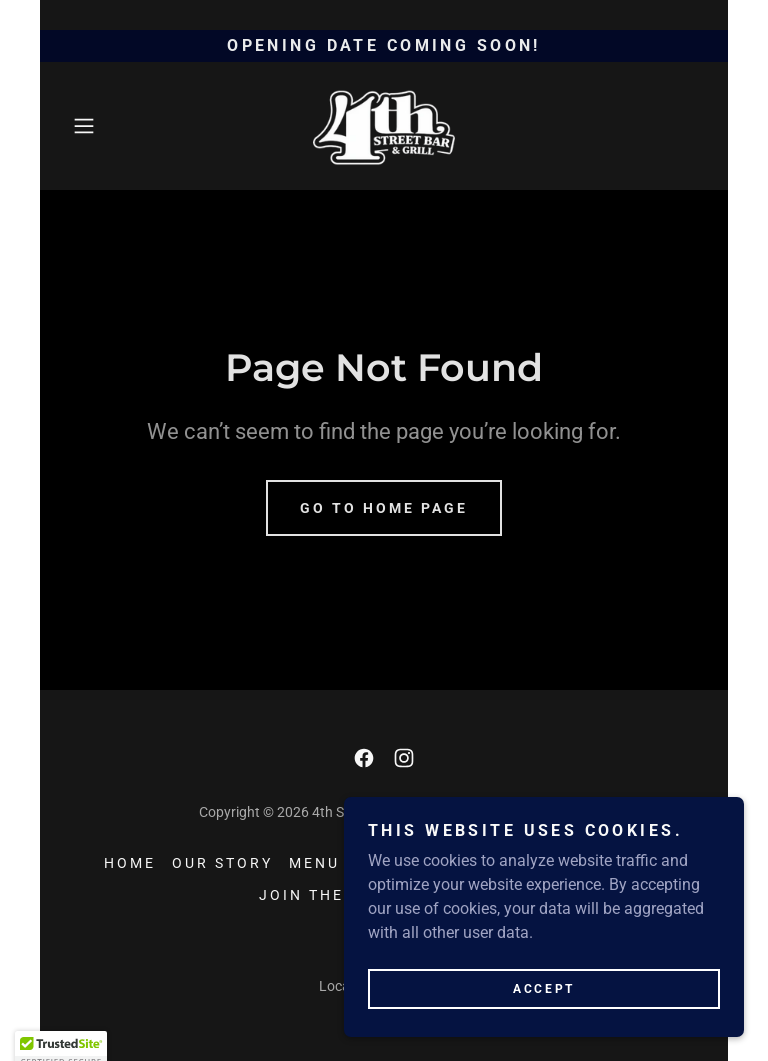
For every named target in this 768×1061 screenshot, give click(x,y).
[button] (112, 126)
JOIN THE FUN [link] (322, 895)
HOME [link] (130, 863)
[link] (384, 126)
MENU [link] (314, 863)
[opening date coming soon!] (384, 46)
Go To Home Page (384, 508)
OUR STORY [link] (222, 863)
